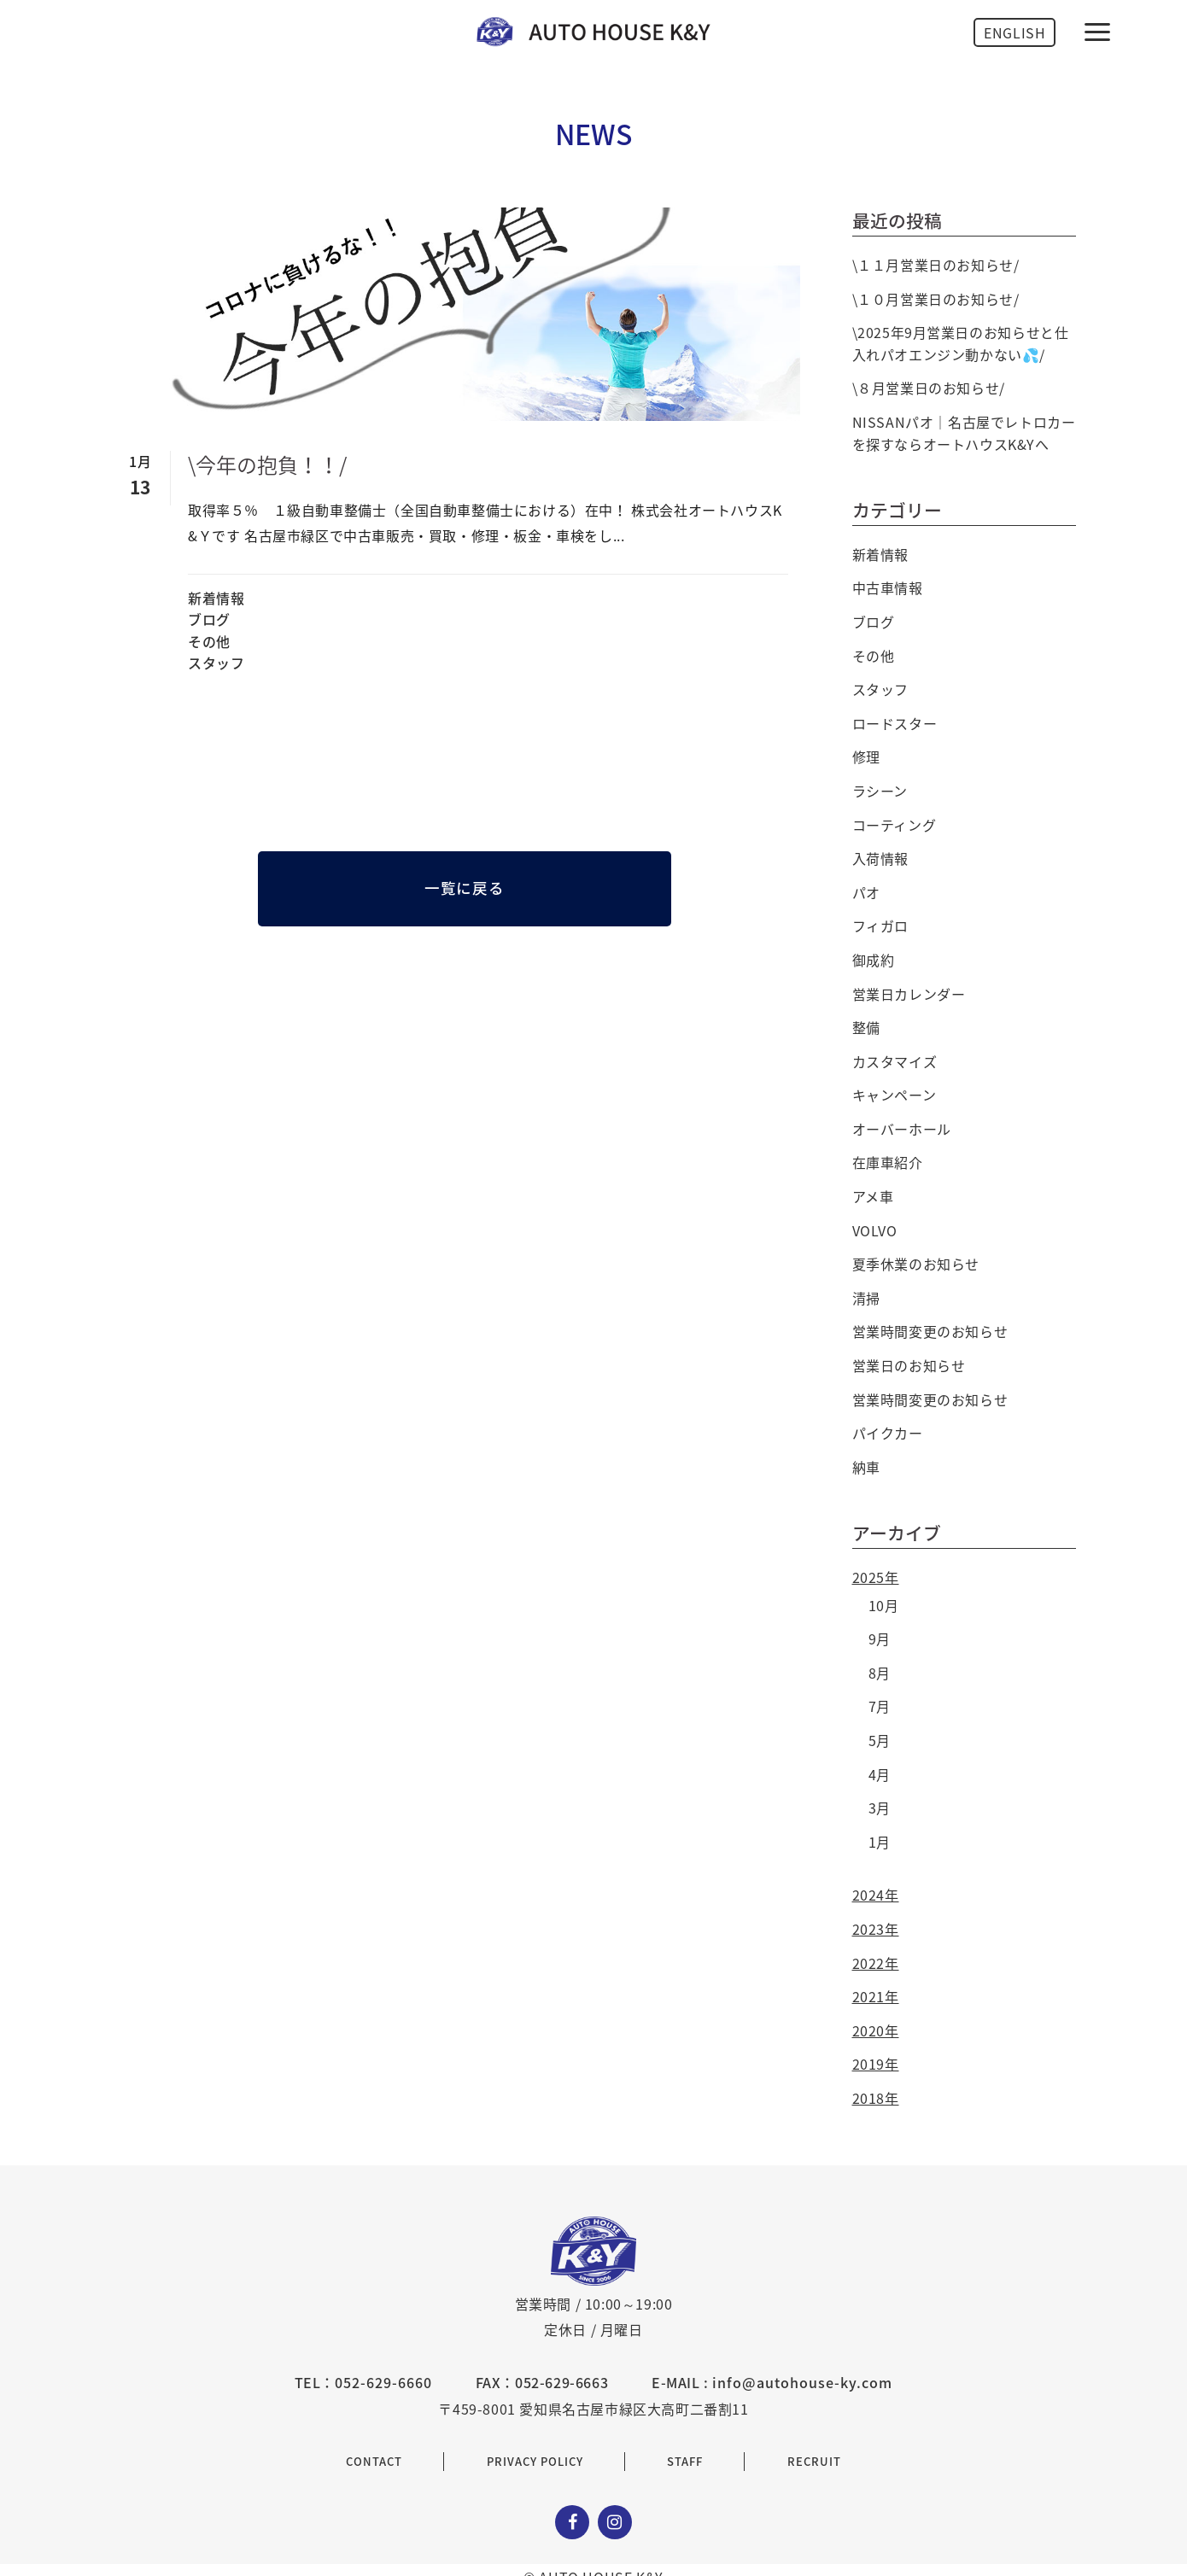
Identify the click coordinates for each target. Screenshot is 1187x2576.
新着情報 (216, 597)
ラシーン (880, 790)
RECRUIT (814, 2461)
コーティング (894, 825)
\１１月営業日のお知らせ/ (936, 264)
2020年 (875, 2030)
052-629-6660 (383, 2382)
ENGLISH (1014, 32)
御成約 (873, 959)
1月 (879, 1841)
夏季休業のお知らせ (915, 1263)
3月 (879, 1807)
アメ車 (873, 1196)
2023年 (875, 1929)
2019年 (875, 2063)
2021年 (875, 1996)
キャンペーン (894, 1094)
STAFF (685, 2461)
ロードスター (895, 723)
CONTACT (374, 2461)
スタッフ (216, 662)
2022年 (875, 1963)
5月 (879, 1740)
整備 (866, 1027)
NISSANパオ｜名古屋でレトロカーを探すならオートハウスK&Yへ (964, 433)
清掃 (866, 1298)
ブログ (209, 619)
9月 (879, 1638)
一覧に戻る (464, 888)
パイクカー (887, 1432)
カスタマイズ (895, 1061)
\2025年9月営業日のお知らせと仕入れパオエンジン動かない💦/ (960, 343)
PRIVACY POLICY (535, 2461)
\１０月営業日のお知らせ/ (936, 299)
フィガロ (880, 925)
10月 (883, 1605)
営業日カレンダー (909, 994)
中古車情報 (887, 587)
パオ (866, 892)
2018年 (875, 2098)
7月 (879, 1706)
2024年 (875, 1894)
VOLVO (875, 1230)
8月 (879, 1672)
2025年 (875, 1577)
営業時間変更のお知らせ (930, 1331)
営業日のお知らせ (909, 1365)
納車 (866, 1467)
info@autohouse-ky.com (802, 2382)
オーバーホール (901, 1129)
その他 (209, 641)
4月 (879, 1774)
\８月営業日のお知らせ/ (928, 387)
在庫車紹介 (887, 1162)
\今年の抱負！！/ (267, 464)
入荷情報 (880, 858)
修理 (866, 756)
